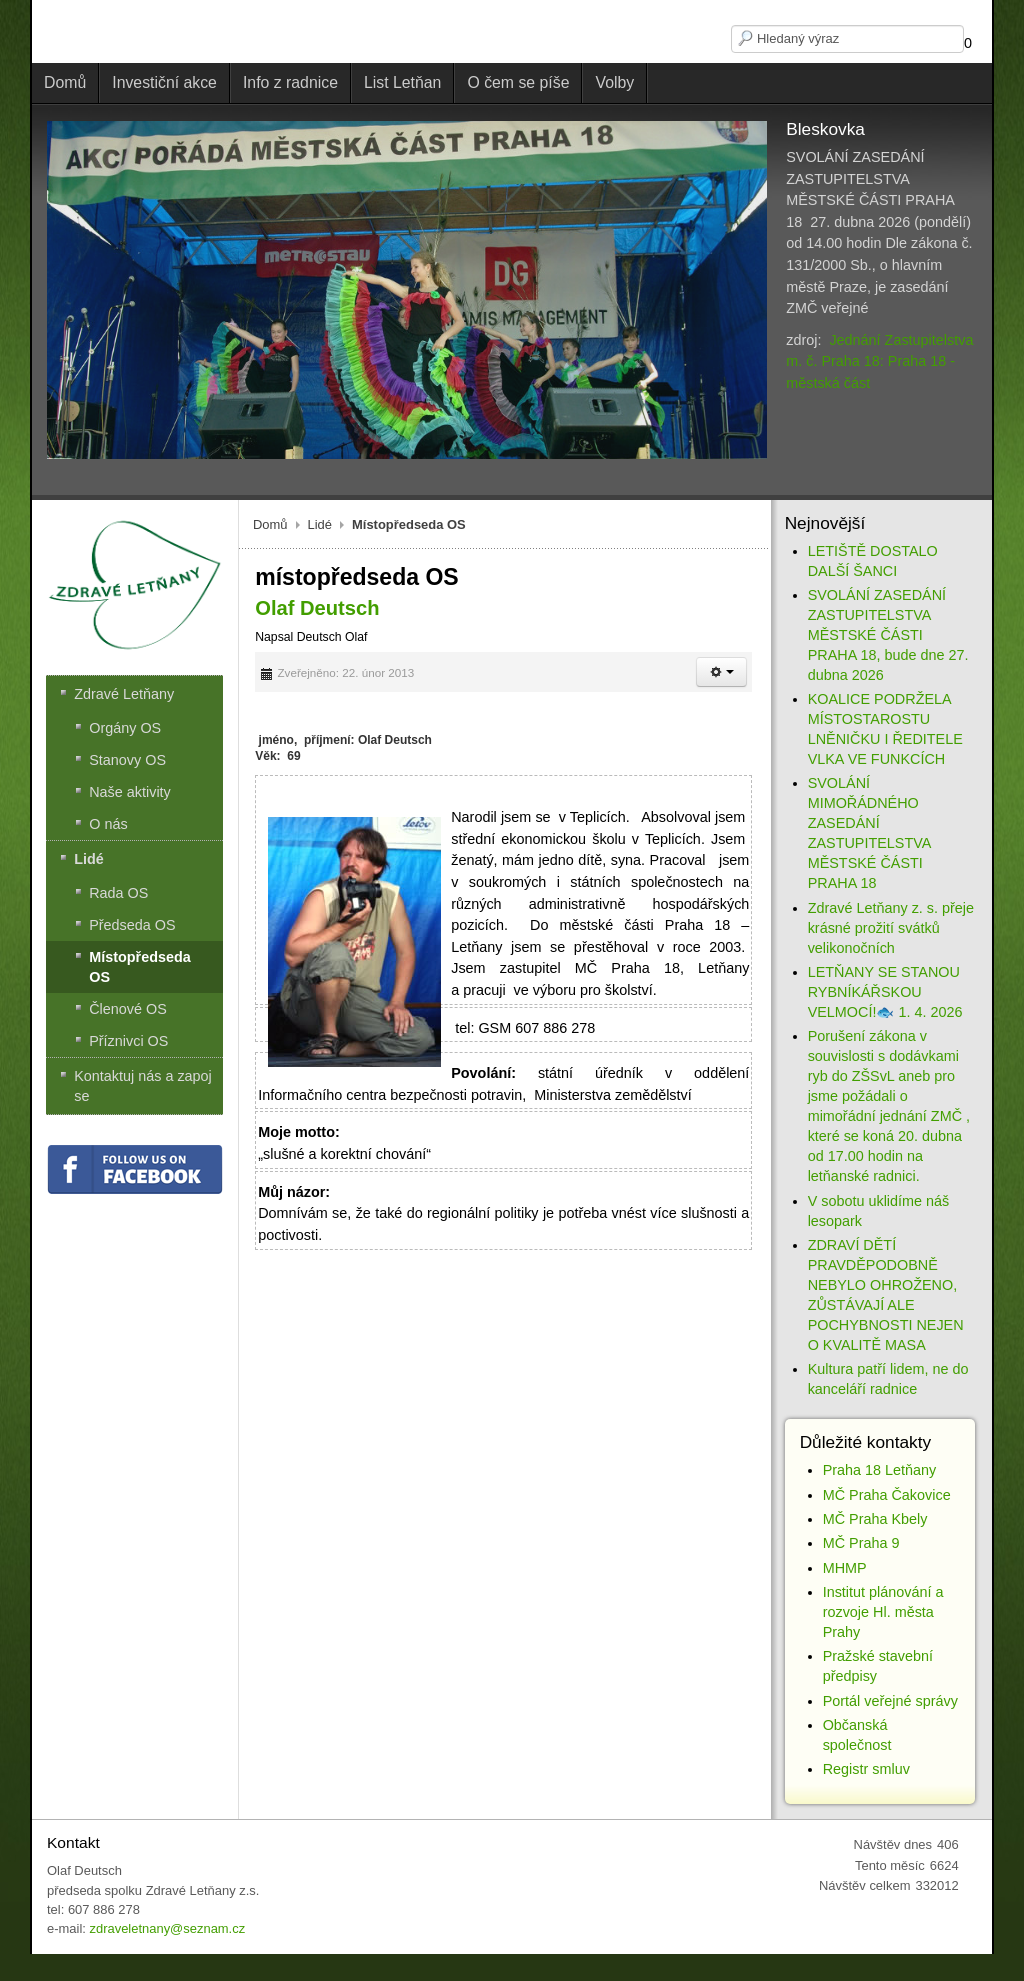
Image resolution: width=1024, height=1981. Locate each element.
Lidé (320, 524)
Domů (270, 524)
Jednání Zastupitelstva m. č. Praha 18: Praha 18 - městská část (879, 361)
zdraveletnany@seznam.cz (167, 1928)
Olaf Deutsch (317, 608)
